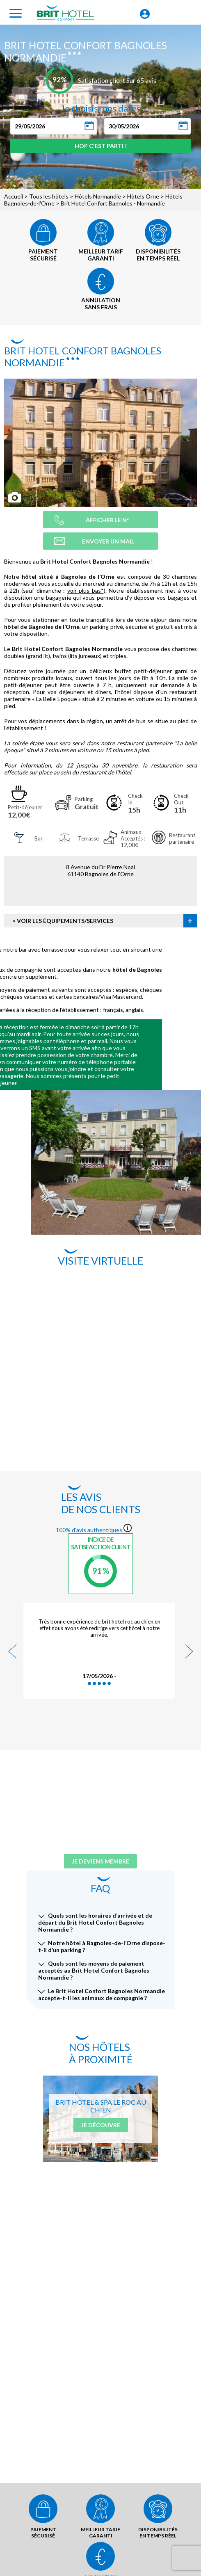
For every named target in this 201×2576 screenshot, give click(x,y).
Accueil (13, 196)
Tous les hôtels (49, 196)
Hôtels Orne (143, 196)
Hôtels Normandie (98, 196)
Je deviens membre (100, 1861)
